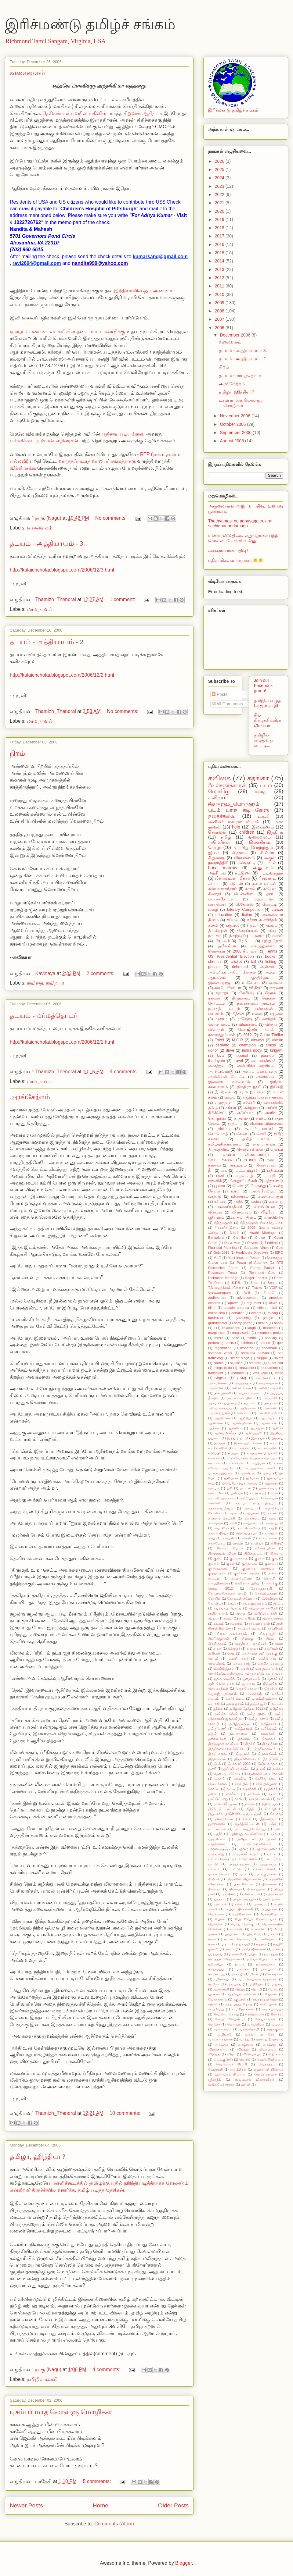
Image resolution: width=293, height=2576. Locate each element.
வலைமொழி (249, 2029)
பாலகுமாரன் (266, 1874)
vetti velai (260, 1373)
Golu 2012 (221, 1252)
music (218, 1338)
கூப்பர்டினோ (241, 1578)
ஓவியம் (237, 1493)
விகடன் (215, 1212)
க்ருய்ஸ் (241, 1118)
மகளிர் (273, 1934)
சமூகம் (218, 1623)
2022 (220, 194)
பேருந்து (258, 1186)
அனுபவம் (263, 867)
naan (235, 1338)
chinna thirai (267, 1307)
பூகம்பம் (259, 1904)
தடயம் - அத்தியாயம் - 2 (46, 642)
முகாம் (221, 1019)
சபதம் (212, 1618)
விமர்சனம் (247, 1024)
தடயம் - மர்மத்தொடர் (44, 1015)
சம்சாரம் (236, 1623)
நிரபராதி (276, 1813)
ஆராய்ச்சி (257, 1428)
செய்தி (213, 1658)
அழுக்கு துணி (219, 1413)
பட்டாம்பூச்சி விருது (250, 1829)
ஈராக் (243, 1092)
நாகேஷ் (254, 1794)
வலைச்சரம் (222, 2029)
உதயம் (233, 1453)
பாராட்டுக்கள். (219, 1874)
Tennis (271, 951)
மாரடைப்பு (216, 1974)
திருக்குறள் (217, 930)
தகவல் (214, 998)
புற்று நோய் (272, 941)
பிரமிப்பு (246, 941)
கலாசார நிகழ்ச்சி (221, 1518)
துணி (212, 1768)
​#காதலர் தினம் (243, 1217)
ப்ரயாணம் (233, 1934)
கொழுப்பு (217, 1118)
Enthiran (271, 1243)
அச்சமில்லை (217, 1383)
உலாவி (214, 1458)
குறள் (230, 1563)
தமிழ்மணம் (244, 1728)
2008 (220, 310)
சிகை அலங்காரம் (232, 1633)
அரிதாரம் (270, 1403)
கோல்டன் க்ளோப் (241, 1598)
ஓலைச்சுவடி (268, 1488)
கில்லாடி (276, 1553)
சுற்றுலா (252, 1648)
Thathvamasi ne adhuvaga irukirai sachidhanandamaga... (240, 523)
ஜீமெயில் (270, 1683)
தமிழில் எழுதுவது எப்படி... (263, 740)
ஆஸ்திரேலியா (225, 1433)
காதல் (250, 889)
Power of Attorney (252, 1262)
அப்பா (214, 884)
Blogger (183, 2563)
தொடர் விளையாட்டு (245, 1155)
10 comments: (126, 2113)
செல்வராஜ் (241, 1663)
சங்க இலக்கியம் (255, 1603)
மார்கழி (237, 1974)
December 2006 (235, 335)
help (236, 827)
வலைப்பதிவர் (229, 1207)
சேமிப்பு (246, 993)
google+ (269, 1318)
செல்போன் (267, 1658)
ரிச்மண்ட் (267, 878)
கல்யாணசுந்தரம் (222, 889)
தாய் (270, 894)
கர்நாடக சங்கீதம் (262, 920)
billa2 (273, 1303)
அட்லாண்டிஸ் (264, 1061)
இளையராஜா (220, 983)
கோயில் (214, 1598)
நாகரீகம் (232, 1794)
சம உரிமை (247, 1618)
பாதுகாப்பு (268, 1864)
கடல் (274, 1493)
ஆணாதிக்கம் (242, 1423)
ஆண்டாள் (269, 1423)
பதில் (273, 1834)
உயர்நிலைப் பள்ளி (262, 1453)
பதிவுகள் (275, 1170)
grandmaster (217, 1323)
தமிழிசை (276, 1708)
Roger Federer (256, 1278)
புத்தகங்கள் (274, 1894)
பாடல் (270, 862)
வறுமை (277, 2024)
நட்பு (272, 930)
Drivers (252, 1243)
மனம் (229, 1949)
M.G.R (237, 1040)
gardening (243, 1318)
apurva (233, 1303)
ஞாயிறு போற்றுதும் (253, 847)
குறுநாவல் (250, 1563)
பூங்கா (219, 1186)
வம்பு (256, 1201)
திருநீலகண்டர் (265, 1749)
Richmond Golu (262, 1272)
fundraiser (215, 1318)
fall (253, 962)
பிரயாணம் (244, 857)
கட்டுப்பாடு (250, 1498)
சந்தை (240, 1613)
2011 (220, 285)
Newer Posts (26, 2505)
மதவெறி (243, 1944)
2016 (220, 244)
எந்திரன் (258, 1463)
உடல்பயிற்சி (267, 1448)
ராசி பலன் (268, 2004)
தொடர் (276, 1149)
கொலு (214, 847)
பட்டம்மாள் (217, 1829)
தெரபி (220, 1778)
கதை (260, 791)
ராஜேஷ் (244, 1019)
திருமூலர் (243, 1753)
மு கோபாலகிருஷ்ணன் (257, 1979)
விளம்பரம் (241, 1212)
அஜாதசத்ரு (242, 1383)
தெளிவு (240, 1778)
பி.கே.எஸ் (244, 904)
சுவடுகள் (271, 1648)
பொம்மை (258, 1929)
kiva (220, 1055)
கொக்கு (272, 1583)
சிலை (270, 1638)
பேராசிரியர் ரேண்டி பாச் (255, 1919)
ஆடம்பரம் (268, 1418)
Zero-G (268, 1293)
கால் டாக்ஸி (268, 1538)
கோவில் (214, 1603)
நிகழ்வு (235, 936)
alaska (277, 1040)
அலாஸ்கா (265, 1076)
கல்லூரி (251, 1108)
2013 (220, 269)
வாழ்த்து (269, 2044)
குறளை (213, 1563)
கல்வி (213, 925)
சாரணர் (276, 988)
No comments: (111, 518)
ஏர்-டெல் (248, 1473)
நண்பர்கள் (264, 1009)
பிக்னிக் (215, 1181)
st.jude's (236, 1363)
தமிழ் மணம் (258, 1718)
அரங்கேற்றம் (30, 1097)
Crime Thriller (271, 1035)
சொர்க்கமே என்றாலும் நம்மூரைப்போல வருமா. (245, 1673)
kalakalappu (231, 1328)
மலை (257, 1014)
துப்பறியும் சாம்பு (236, 1768)
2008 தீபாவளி (246, 951)
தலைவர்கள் (217, 1738)
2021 (220, 202)
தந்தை (218, 1708)
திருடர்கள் (270, 1743)
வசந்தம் (269, 1019)
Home (100, 2505)
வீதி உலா (275, 2054)
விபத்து (243, 2049)
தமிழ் (226, 837)
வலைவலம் (27, 73)
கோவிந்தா (270, 1598)
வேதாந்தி (215, 2069)
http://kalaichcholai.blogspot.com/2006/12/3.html (62, 569)
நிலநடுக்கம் (224, 1819)
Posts (219, 694)
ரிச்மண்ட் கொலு (226, 2014)
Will (247, 1293)
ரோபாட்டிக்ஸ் (266, 2019)
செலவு (242, 1134)
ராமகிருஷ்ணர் (243, 2009)
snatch (219, 1363)
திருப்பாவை (217, 1753)
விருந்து (214, 2054)
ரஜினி (212, 2004)
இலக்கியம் (259, 842)
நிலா (246, 1819)
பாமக (236, 1869)
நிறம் (17, 753)
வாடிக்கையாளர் (220, 2039)
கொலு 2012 (220, 1588)
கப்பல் (233, 920)
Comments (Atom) (114, 2523)
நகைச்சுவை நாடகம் (256, 1003)
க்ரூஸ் (231, 1603)
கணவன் (271, 1498)
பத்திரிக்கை (216, 1839)
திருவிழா (276, 1759)
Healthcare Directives (252, 1252)
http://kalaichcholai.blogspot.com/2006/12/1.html (62, 1042)
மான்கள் (243, 1969)
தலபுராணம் (239, 1733)
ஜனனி (272, 1678)
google (214, 967)
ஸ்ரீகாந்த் (214, 2079)
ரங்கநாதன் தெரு (265, 1999)
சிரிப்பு (224, 1129)
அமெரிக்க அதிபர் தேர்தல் (232, 972)
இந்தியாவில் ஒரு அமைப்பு (144, 290)
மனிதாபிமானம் (253, 1949)
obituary (271, 1338)
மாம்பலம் (268, 1969)
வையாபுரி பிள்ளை (268, 2069)
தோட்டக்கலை (220, 1160)
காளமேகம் (216, 1543)
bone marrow (222, 867)
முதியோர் (256, 1984)
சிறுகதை (216, 857)
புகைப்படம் (251, 1894)
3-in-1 (234, 1233)
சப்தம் (228, 1618)
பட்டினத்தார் (271, 873)
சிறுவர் (252, 925)
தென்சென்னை (250, 1149)
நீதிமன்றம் (268, 1819)
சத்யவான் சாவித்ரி (263, 1608)
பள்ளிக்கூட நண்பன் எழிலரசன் (44, 440)
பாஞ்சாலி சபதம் (245, 1854)
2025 (220, 169)
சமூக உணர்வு (272, 1618)
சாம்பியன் (275, 1628)
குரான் (260, 1558)
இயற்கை (223, 1092)
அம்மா (270, 972)
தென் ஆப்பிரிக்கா (227, 1774)
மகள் (212, 1939)
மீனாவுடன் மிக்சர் (232, 878)
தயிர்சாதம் (269, 1728)
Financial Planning (222, 1247)
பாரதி (270, 1176)
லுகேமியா (227, 946)
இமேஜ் (276, 1087)
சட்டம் (278, 1603)
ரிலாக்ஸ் (276, 2014)
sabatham (269, 1348)
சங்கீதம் (255, 988)
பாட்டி (272, 1854)
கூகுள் (270, 857)
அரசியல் (217, 873)
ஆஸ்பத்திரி (253, 1433)
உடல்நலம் (242, 1448)
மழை (213, 909)
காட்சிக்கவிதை (248, 1528)
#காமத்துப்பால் (221, 1035)
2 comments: (101, 973)
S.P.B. (236, 1282)
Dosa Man (232, 1243)
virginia (220, 1378)
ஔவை (276, 983)
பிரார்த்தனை (256, 1889)
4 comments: (124, 1071)
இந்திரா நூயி (249, 1087)
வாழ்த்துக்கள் (262, 946)
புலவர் (240, 1904)
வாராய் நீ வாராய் (269, 2039)
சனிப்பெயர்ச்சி (265, 1613)
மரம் (235, 1191)
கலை (273, 1518)
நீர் (210, 1170)
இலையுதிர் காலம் (248, 1443)
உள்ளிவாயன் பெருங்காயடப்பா (252, 1458)
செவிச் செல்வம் (270, 1663)
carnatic (222, 1045)
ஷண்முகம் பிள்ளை (230, 2074)
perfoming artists (221, 1343)
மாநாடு (215, 1196)
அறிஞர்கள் (247, 1408)
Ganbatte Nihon (256, 1247)
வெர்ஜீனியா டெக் (256, 1030)
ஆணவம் (215, 1423)
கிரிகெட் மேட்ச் (229, 1548)
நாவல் (249, 1804)
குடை (218, 1558)
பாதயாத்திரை (239, 1864)
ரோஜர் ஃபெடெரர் (230, 2019)
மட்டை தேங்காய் (237, 1939)
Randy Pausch (262, 1268)
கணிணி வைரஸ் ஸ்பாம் (233, 821)
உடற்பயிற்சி (217, 1448)
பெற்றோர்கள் (242, 1914)
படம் (266, 785)
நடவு (231, 1788)
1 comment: (123, 599)
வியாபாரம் (267, 2049)
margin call (216, 1332)
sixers (278, 1358)
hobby (278, 1323)
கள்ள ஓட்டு (274, 1523)
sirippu (262, 1358)
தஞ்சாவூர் (257, 1703)
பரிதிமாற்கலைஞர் (258, 1844)
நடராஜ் (250, 1160)
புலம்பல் (220, 1904)
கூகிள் (272, 1573)
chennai (215, 962)
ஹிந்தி (246, 2084)
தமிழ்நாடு (268, 1724)
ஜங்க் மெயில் (224, 1678)
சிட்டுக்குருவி (218, 1638)
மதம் (225, 1944)
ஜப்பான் (248, 1683)
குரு (275, 1558)
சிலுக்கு (247, 1638)
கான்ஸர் (271, 1533)
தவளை (244, 1738)
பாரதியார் (217, 904)
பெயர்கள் (269, 1909)
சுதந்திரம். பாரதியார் (250, 1643)
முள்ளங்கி (221, 1989)
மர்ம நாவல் (39, 609)
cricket (236, 962)
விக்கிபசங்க (23, 468)
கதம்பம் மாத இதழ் (254, 1503)
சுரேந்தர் (234, 1648)
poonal (242, 1055)
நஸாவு (214, 1165)
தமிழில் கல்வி (42, 2379)
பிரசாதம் (215, 1889)
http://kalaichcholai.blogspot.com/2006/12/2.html (62, 675)
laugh (252, 1328)
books (270, 956)
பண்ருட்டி (246, 862)
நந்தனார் (270, 1788)
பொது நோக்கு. (242, 1924)
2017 (220, 235)
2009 (220, 302)
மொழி (256, 1989)
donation (237, 1313)
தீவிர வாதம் (267, 1763)
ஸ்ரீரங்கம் (216, 1217)
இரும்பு (277, 1438)
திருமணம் (241, 998)
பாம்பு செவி (264, 1869)
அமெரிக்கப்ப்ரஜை (222, 1403)
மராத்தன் (271, 1954)
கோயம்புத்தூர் (266, 1593)
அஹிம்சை (222, 1418)
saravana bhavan (255, 1353)
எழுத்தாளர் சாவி (260, 1468)
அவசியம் (243, 1413)
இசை (213, 852)
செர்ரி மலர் (238, 1658)
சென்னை (217, 832)
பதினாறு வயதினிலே (246, 1834)
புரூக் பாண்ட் (273, 1899)
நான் (238, 1799)
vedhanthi (237, 1373)
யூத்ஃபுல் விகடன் (242, 1994)
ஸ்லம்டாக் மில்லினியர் (254, 2079)
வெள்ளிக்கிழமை (270, 2059)
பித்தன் (238, 1014)
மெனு (240, 1989)
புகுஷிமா (228, 1894)
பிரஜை (234, 1889)
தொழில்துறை (266, 1784)
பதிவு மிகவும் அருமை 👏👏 (235, 560)
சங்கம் (260, 1118)
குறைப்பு (271, 1563)
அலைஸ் (270, 1408)
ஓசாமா (213, 1488)
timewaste (246, 1368)
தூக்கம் (278, 1768)
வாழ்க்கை (245, 2044)
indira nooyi (252, 1050)
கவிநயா (55, 982)
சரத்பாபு (235, 1123)
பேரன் (220, 1919)
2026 (220, 161)
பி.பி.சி (213, 1879)
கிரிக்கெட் (216, 1113)
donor (213, 1050)
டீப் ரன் (214, 1703)
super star (275, 1363)
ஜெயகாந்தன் (218, 1688)
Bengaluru (216, 1237)
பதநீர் (218, 1834)
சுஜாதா (222, 993)
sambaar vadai (220, 1353)
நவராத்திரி (218, 862)
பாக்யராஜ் (216, 1854)
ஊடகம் (214, 1463)
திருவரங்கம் (267, 1753)
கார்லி (246, 1538)
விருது (271, 1024)
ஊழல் (230, 1097)
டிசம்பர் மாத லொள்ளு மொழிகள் (61, 2412)
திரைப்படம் (247, 930)
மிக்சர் (254, 1974)
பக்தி (272, 1824)
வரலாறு (276, 1201)
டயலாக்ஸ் (254, 1693)
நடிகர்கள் (250, 1788)
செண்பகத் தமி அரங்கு (259, 1653)
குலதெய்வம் (218, 1568)
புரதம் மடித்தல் (244, 1899)
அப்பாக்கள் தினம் (240, 1398)
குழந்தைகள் (217, 1573)
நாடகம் (214, 936)
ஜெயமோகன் (246, 1688)
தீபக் (217, 1763)
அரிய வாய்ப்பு (220, 1408)
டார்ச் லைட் (235, 1698)
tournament (269, 1368)
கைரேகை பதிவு (247, 1583)
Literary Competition (244, 909)
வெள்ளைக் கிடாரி (231, 2064)
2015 (220, 252)
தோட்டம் (216, 1003)
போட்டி (269, 904)
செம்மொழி (218, 1134)
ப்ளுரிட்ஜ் (254, 1934)
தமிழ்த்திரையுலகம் (224, 1144)
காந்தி (272, 1528)
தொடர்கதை (217, 1784)
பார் (243, 1874)
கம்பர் (231, 1108)
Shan (254, 1282)
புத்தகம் (220, 1899)
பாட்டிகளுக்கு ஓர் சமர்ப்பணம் (232, 1859)
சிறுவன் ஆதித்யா (144, 113)
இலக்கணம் (262, 827)
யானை (213, 1994)
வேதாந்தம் (267, 2064)
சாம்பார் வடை (249, 1628)
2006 (220, 327)
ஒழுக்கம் (271, 1483)
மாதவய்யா (217, 1969)
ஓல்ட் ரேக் (216, 1493)
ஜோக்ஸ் (270, 1688)
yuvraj (241, 1378)
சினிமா (267, 852)
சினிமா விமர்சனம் (266, 1123)
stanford (255, 1363)
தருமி (212, 1733)
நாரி (280, 1799)
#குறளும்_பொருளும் (234, 804)
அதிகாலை (216, 1388)
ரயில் (238, 1201)
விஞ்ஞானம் (217, 2049)
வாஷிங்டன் (264, 1207)
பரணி (271, 1839)
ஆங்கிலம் (217, 977)
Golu (279, 1247)
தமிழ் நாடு (255, 1139)
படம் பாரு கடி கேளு (238, 810)
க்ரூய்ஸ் (232, 925)
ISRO (279, 1252)
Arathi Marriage (263, 1233)
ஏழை (267, 1473)
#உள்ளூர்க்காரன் (227, 785)
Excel (219, 1040)
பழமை (242, 1849)
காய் (211, 1538)
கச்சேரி (249, 1102)
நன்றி (212, 1794)
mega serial (241, 1332)
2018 (220, 227)
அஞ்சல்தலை (268, 1383)
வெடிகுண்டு (223, 2059)
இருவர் (220, 1443)
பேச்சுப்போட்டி (271, 1914)
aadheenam (217, 1297)
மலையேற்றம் (263, 1191)
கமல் (233, 1513)
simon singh (239, 1358)
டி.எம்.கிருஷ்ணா (264, 1698)
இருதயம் (258, 1438)
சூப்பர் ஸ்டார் (259, 1129)
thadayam (216, 1061)
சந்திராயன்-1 (218, 1613)
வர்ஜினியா (255, 2024)
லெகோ (214, 2024)
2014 (220, 260)
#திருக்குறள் (223, 1222)
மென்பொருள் (270, 1196)
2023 (220, 186)
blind (211, 1307)
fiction (247, 915)
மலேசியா (215, 1964)
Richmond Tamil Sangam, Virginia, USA (55, 41)
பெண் (238, 1186)
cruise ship (216, 1313)
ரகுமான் (239, 1999)
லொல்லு (234, 2024)
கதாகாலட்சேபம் (220, 1508)
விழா (231, 2054)
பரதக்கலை (216, 1844)
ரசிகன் (220, 1201)
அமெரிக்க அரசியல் (256, 1066)
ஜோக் (270, 993)
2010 (220, 294)
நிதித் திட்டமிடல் (222, 1809)
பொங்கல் (215, 1924)
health (262, 1323)
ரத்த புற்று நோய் (239, 2004)
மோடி (273, 1989)
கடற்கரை (257, 1493)
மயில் (252, 1954)
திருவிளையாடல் (247, 1759)
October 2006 (233, 424)
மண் (211, 1944)
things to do (223, 1368)
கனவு (249, 1508)
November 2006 (235, 415)
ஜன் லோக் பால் (221, 1683)
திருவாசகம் (217, 1759)
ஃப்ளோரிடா (266, 1378)
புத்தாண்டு (273, 1181)
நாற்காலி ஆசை (225, 1804)
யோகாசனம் (217, 1999)
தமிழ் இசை (256, 1714)
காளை (238, 1543)
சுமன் (217, 1648)
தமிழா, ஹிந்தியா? (37, 2156)
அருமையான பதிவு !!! (229, 550)
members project (270, 1332)
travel (238, 1061)
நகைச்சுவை (222, 816)
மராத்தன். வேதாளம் (224, 1959)
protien (265, 1343)
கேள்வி (269, 1578)
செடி (231, 1653)
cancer (277, 909)
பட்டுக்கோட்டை (222, 899)
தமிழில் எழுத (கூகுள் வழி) (267, 703)
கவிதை (35, 982)
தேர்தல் (268, 998)
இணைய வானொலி (229, 1082)
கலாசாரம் (251, 1518)
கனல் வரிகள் (264, 884)
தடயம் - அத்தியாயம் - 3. (47, 543)
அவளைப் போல (270, 1413)
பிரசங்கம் (269, 1884)
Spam (272, 1282)
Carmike (239, 1237)
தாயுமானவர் (263, 1144)
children (246, 832)
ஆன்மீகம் (235, 1428)
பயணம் (257, 936)
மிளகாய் (222, 1979)
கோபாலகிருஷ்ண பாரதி (227, 1593)
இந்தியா (275, 832)
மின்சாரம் (239, 1196)
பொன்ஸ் (237, 1929)
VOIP (273, 1287)
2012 (220, 277)
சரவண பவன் (259, 1623)
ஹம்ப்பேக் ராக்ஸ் (221, 2084)
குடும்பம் (245, 1113)
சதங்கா (258, 778)
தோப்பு (213, 1788)
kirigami (276, 1050)
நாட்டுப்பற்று (218, 1799)
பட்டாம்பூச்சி (247, 1170)
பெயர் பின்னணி (239, 1909)
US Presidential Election (231, 956)
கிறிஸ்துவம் (253, 1553)
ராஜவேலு (216, 2009)
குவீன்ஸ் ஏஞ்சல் (247, 1573)
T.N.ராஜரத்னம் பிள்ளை (226, 1287)
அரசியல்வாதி (220, 1071)
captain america (236, 1307)
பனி (220, 1176)
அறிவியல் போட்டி (226, 1076)
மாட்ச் (239, 1964)
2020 (220, 211)
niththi (252, 1338)
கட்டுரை (243, 873)
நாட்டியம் (238, 1165)
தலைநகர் (268, 1733)
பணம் (278, 1829)
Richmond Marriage (223, 1278)
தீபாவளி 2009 (239, 1763)
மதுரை (261, 1944)
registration (223, 1348)
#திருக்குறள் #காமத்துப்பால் (261, 1222)
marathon (270, 1328)
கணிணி (214, 1503)
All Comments (227, 703)
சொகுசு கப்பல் (266, 1668)
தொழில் (241, 1784)
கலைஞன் (215, 1523)
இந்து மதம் (235, 1438)
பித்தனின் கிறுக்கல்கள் (244, 1879)
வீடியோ (268, 1212)
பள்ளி (277, 936)
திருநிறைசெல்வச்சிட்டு (225, 1749)
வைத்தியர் (238, 2069)
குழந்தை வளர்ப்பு (258, 1568)
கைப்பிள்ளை (218, 1583)
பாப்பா (213, 1869)
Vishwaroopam (219, 1293)
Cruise (260, 1237)
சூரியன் (214, 1653)
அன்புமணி (222, 1393)
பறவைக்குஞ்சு (219, 1849)
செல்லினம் (216, 1663)
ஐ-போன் (231, 1478)
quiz (280, 1343)
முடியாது (234, 1984)
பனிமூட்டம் (246, 1839)
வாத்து (244, 2039)
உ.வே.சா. (251, 983)
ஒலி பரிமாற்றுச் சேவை (239, 1483)
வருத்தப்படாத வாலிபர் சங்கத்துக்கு (97, 461)
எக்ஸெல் (236, 1463)
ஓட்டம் (245, 1488)
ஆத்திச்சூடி (259, 977)
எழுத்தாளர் (225, 1102)
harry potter (242, 1323)
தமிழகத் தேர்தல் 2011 (246, 1708)
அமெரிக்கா (219, 842)
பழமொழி (244, 1176)
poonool (268, 1055)
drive (230, 1050)
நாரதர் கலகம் (259, 1799)
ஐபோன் (252, 1478)
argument (254, 1303)
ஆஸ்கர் (277, 1428)
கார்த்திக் (228, 1538)
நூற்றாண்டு (216, 1824)
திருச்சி (250, 1743)
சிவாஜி (214, 894)
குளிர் (270, 1113)
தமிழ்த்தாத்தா (240, 1724)
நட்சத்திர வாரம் (224, 1009)
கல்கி (233, 1523)
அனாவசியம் (240, 1388)
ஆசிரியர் (245, 1418)
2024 (220, 177)
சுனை (279, 1643)
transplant (215, 1373)
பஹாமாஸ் (263, 899)
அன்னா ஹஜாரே (270, 1388)
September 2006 (236, 432)
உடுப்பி (214, 1453)
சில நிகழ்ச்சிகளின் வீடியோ (267, 720)
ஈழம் (260, 1092)
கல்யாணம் (251, 1523)
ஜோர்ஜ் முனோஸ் (222, 1693)
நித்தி (250, 1809)
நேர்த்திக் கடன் (247, 1824)
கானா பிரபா (218, 1533)
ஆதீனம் (214, 1428)
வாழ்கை (221, 2044)
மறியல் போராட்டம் (262, 1959)
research (246, 1348)
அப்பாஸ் (270, 1398)
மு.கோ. (214, 1984)
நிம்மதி (270, 1809)
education (223, 915)
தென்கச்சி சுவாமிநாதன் (265, 1774)
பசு (224, 1170)
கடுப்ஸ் (236, 884)
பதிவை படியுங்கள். (124, 433)
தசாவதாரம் (235, 1703)
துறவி (261, 1768)
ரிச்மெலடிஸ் (254, 2014)
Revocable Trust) (222, 1272)
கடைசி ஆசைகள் (221, 1498)
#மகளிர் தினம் (226, 1227)
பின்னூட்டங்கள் (243, 1181)
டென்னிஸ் (243, 894)
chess (271, 1045)
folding (273, 1313)
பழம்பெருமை (266, 1849)
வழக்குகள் (275, 2029)
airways (257, 1040)
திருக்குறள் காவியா (223, 1743)
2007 (220, 319)
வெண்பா (216, 951)
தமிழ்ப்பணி (217, 1728)
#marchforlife (273, 1217)
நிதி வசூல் (270, 1804)
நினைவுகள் (266, 1165)
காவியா (257, 1543)
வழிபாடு (224, 2034)
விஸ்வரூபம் (252, 2054)
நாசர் (273, 1794)
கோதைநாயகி (261, 1588)
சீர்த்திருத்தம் (217, 1643)
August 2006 (232, 440)
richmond (240, 967)
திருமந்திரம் (218, 1149)
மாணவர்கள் (265, 1964)
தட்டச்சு (277, 1703)
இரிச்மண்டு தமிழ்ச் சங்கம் (90, 24)
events (256, 1313)
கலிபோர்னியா (227, 988)
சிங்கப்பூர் (267, 1633)
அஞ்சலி (267, 967)
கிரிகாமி (277, 1543)
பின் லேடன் (243, 1884)
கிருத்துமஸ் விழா (222, 1553)
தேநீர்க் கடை (265, 1778)
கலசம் (272, 1513)
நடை (271, 1160)
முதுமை (277, 1984)
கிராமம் (239, 852)
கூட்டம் (214, 1578)
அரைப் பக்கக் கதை (259, 1071)
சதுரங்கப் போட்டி (228, 1608)
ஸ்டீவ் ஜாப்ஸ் (265, 2074)
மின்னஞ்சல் (274, 1974)
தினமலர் (268, 1738)
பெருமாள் (216, 1914)
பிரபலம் (222, 941)
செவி (261, 1134)
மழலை (276, 1014)
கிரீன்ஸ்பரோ (265, 1548)
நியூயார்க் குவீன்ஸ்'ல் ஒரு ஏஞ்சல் (235, 1813)
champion (247, 1045)
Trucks (257, 1287)
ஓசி (229, 1488)
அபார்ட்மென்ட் (250, 1393)
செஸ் (245, 1668)
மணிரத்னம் (268, 1939)
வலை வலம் (219, 1024)
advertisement (247, 1297)
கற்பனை (252, 1513)
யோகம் (271, 1994)
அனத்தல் (216, 1066)
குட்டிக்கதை (239, 1558)
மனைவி (235, 1954)
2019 (220, 219)
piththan (247, 1343)
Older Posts (173, 2505)
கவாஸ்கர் (221, 1528)
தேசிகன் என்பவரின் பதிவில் (75, 113)
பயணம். (216, 1014)
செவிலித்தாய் (223, 1668)
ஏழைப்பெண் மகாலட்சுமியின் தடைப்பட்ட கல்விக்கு (67, 331)
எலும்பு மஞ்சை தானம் (263, 1097)
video (279, 1373)
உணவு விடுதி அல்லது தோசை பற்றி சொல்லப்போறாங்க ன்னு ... (243, 538)
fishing (270, 962)
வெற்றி (244, 2059)
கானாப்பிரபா (246, 1533)
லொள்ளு (219, 791)
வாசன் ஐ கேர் (259, 2034)
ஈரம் (273, 1443)
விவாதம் (216, 1030)
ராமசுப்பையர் (272, 2009)
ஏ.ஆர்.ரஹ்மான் (220, 1473)
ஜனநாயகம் (251, 1678)
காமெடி (270, 889)
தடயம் (271, 925)
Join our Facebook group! (263, 685)
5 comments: (97, 2481)
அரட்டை (250, 1403)
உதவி (263, 816)
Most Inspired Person (244, 1257)
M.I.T (217, 1257)
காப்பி (271, 1108)
